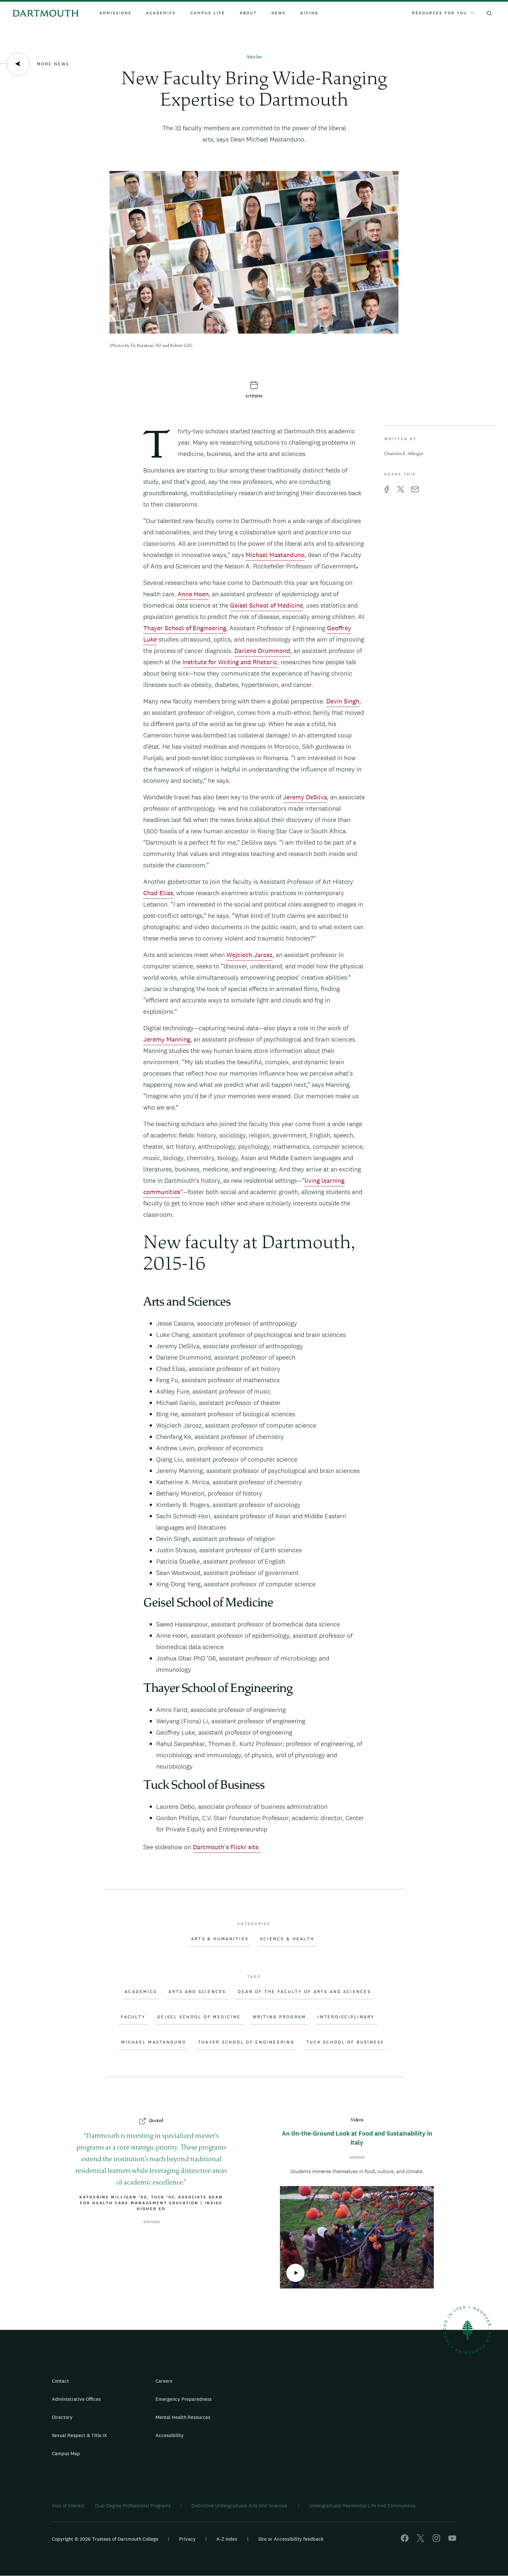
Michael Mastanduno (275, 555)
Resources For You (443, 13)
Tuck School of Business (345, 2042)
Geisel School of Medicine (266, 605)
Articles (254, 57)
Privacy (187, 2539)
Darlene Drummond (262, 650)
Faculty (133, 2017)
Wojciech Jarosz (249, 955)
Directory (62, 2417)
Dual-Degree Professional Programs (133, 2505)
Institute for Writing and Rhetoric (229, 662)
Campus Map (66, 2453)
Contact (60, 2381)
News (278, 13)
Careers (164, 2381)
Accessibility (170, 2435)
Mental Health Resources (183, 2417)
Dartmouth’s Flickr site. (226, 1847)
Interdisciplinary (346, 2017)
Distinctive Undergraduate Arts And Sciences (239, 2505)
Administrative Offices (76, 2399)
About (248, 13)
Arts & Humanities (219, 1939)
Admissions (115, 13)
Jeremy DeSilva (305, 797)
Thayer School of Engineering (184, 628)
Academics (161, 13)
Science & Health (287, 1939)
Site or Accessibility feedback (291, 2539)
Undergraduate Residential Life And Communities (362, 2505)
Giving (309, 13)
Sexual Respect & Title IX (79, 2435)
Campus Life (207, 13)
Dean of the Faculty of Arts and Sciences (304, 1991)
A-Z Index (226, 2539)
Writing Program (279, 2017)
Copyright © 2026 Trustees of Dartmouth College (105, 2539)
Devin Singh (342, 701)
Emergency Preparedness (184, 2399)
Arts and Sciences (197, 1991)
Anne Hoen (193, 594)
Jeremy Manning (166, 1039)
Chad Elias (158, 893)
